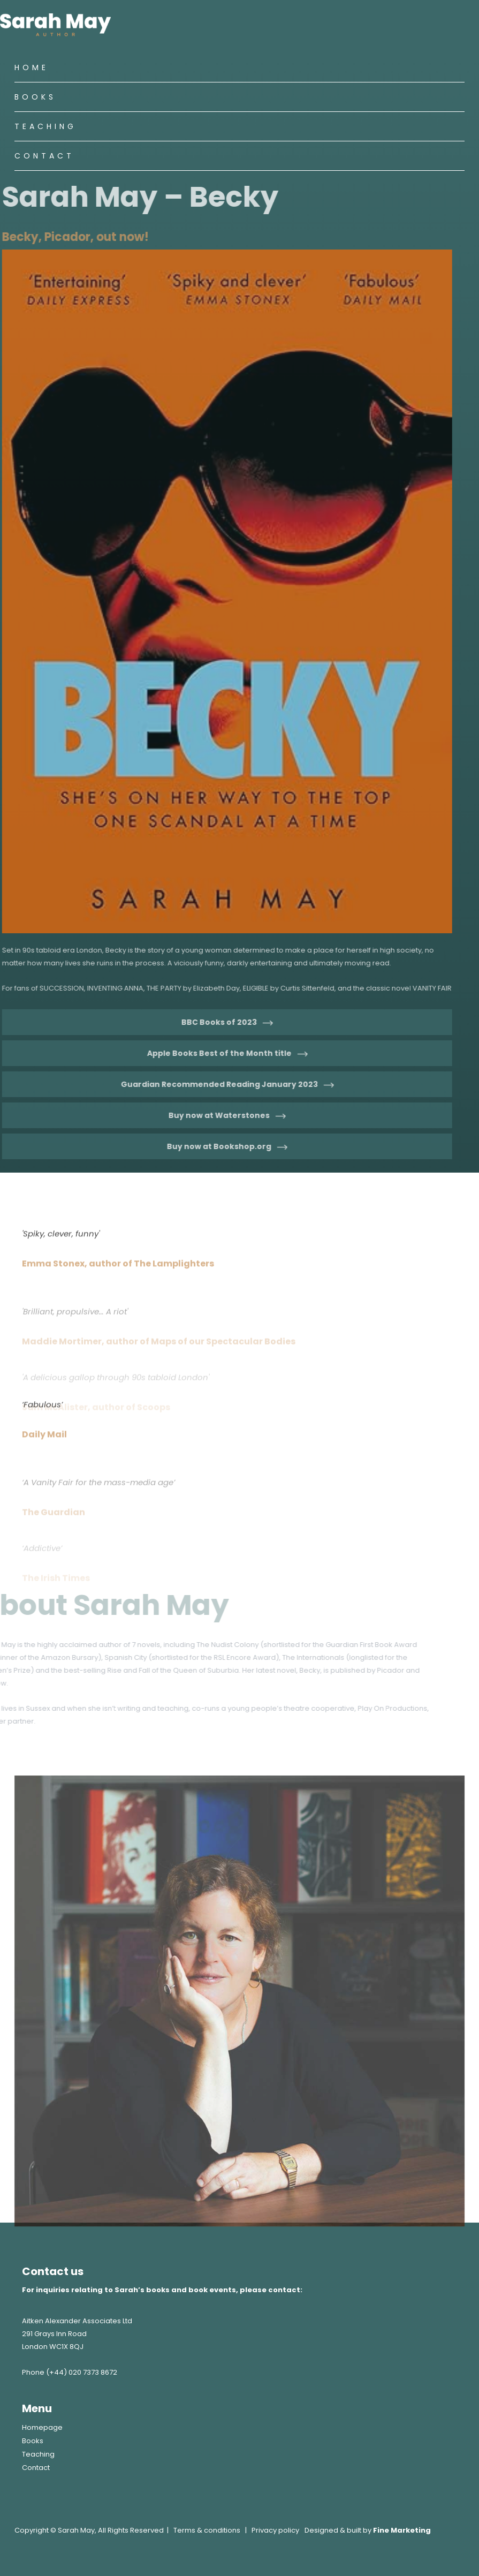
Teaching (45, 126)
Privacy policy (275, 2530)
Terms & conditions (206, 2530)
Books (35, 97)
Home (31, 67)
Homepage (42, 2427)
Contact (44, 155)
